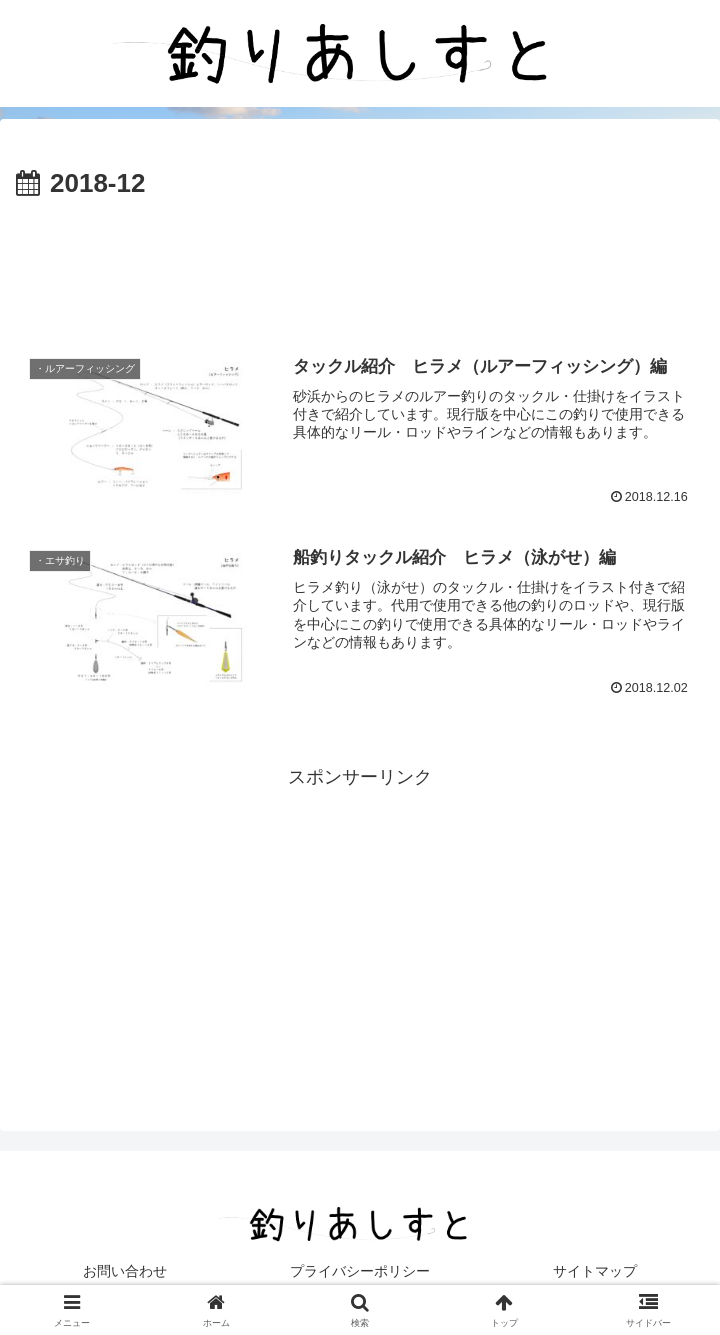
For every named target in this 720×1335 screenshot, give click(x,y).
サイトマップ (595, 1271)
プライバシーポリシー (360, 1271)
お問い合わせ (125, 1271)
